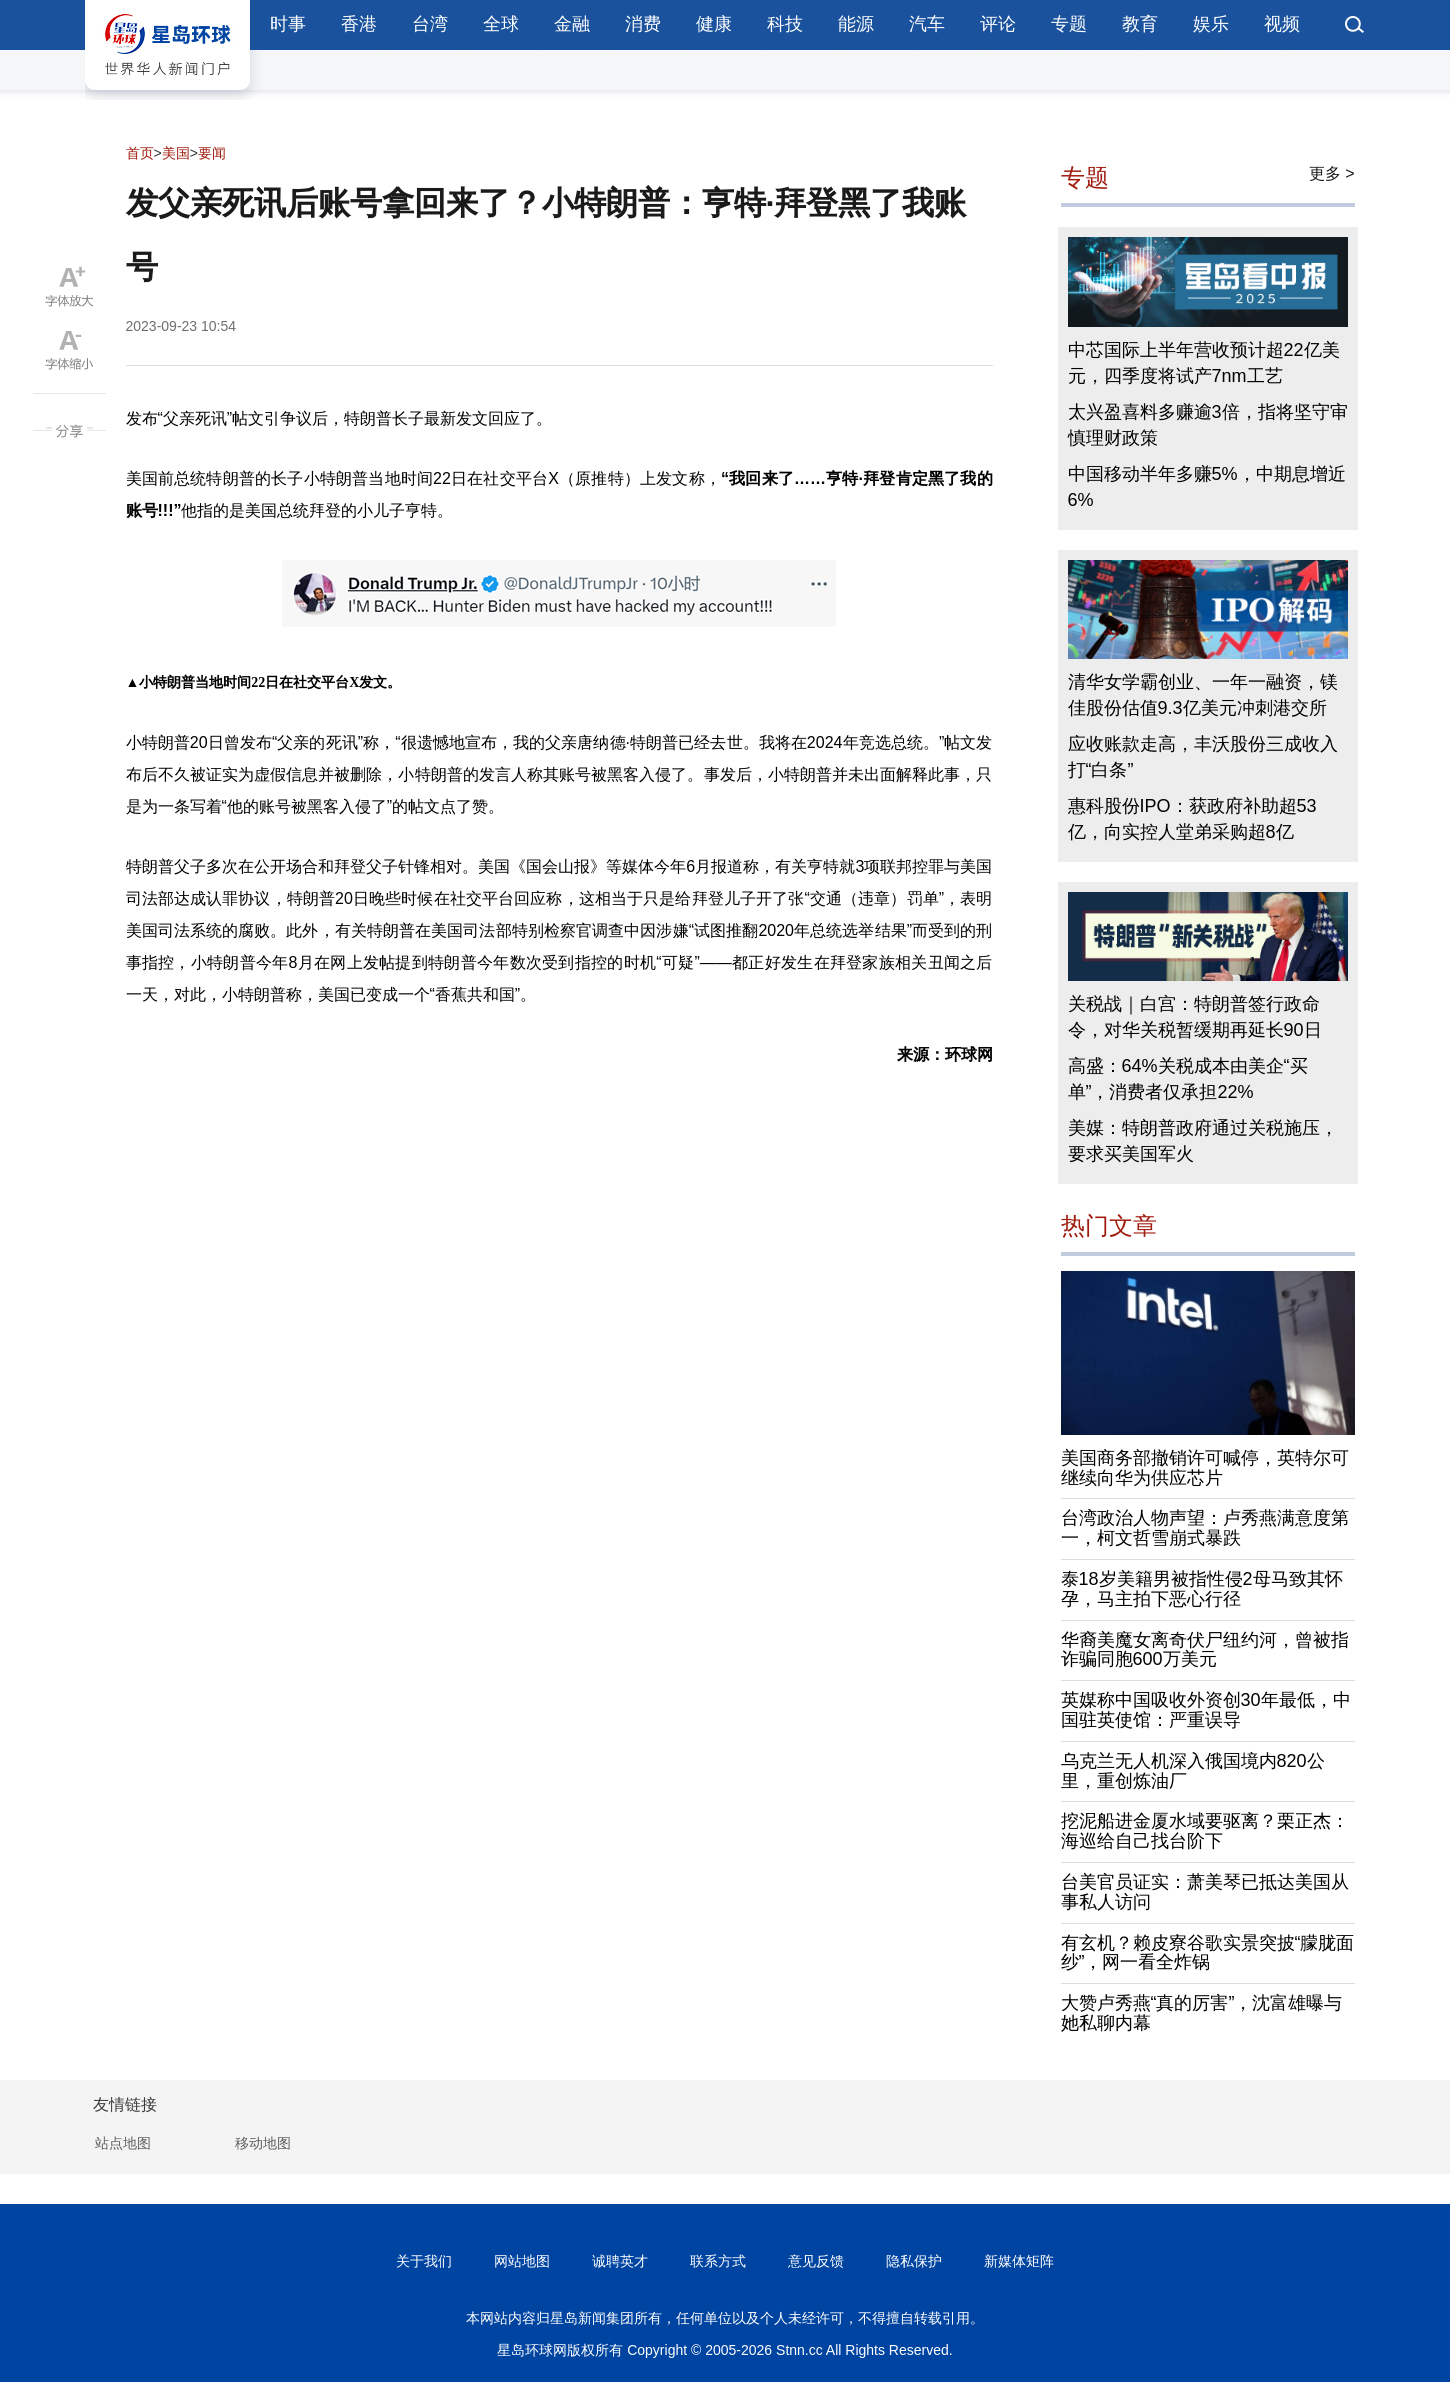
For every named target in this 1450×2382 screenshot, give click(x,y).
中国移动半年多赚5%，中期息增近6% (1207, 487)
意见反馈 (816, 2261)
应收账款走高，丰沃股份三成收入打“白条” (1203, 757)
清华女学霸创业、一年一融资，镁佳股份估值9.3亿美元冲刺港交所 (1203, 695)
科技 (785, 24)
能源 (856, 24)
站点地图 (123, 2143)
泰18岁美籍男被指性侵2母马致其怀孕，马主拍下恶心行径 (1202, 1589)
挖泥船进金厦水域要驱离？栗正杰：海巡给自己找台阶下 (1205, 1831)
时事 (288, 24)
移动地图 (263, 2143)
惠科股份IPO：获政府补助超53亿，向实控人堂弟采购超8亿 (1192, 819)
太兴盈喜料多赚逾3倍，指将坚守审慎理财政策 (1208, 425)
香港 (359, 24)
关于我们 (424, 2261)
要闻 (212, 153)
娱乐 (1211, 24)
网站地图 (522, 2261)
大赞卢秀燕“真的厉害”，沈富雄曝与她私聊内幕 (1202, 2013)
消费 (643, 24)
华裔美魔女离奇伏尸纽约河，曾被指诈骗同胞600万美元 (1205, 1650)
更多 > (1332, 173)
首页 (140, 153)
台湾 (430, 24)
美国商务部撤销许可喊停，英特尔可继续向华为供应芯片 (1205, 1468)
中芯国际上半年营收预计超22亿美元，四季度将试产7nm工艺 (1204, 363)
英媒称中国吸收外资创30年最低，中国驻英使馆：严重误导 (1206, 1710)
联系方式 (718, 2261)
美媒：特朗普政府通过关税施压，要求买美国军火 (1203, 1141)
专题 (1069, 24)
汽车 (927, 24)
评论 (998, 24)
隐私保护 (914, 2261)
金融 (572, 24)
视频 (1282, 24)
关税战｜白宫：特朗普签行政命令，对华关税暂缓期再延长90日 (1195, 1017)
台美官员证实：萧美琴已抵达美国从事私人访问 (1205, 1892)
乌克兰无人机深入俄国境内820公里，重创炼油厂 (1193, 1771)
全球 (501, 24)
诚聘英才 (620, 2261)
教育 (1140, 24)
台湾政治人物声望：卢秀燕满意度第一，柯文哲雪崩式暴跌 (1205, 1528)
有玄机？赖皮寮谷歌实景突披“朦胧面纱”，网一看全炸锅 (1208, 1953)
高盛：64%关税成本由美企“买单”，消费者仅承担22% (1188, 1079)
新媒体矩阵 (1019, 2261)
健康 (714, 24)
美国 (176, 153)
